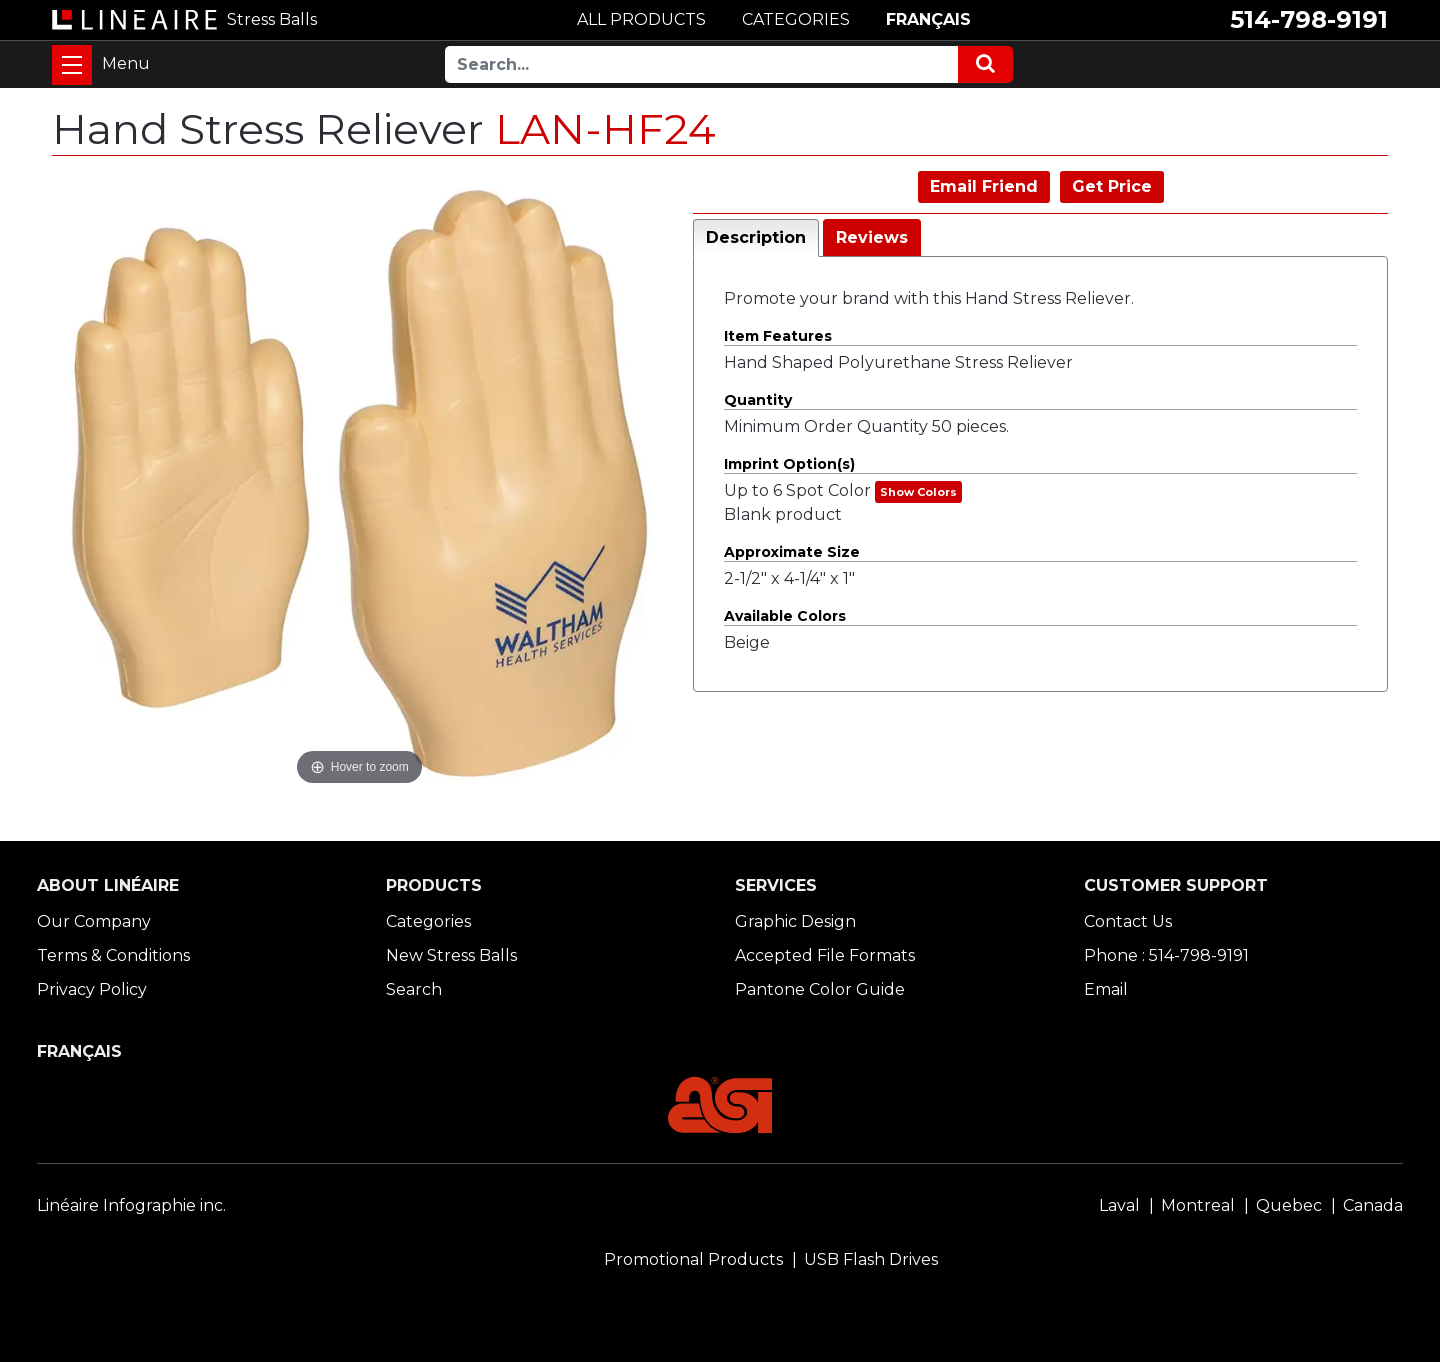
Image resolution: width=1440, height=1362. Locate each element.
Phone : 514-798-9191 (1166, 955)
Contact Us (1128, 921)
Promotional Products (693, 1259)
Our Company (94, 921)
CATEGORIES (796, 19)
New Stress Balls (451, 955)
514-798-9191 (1309, 19)
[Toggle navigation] (72, 65)
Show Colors (918, 492)
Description (756, 237)
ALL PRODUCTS (641, 19)
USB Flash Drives (871, 1259)
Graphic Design (795, 921)
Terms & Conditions (113, 955)
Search (414, 989)
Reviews (872, 237)
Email (1106, 989)
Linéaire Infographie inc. (131, 1205)
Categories (428, 921)
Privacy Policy (92, 989)
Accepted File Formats (825, 955)
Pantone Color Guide (820, 989)
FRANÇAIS (928, 19)
